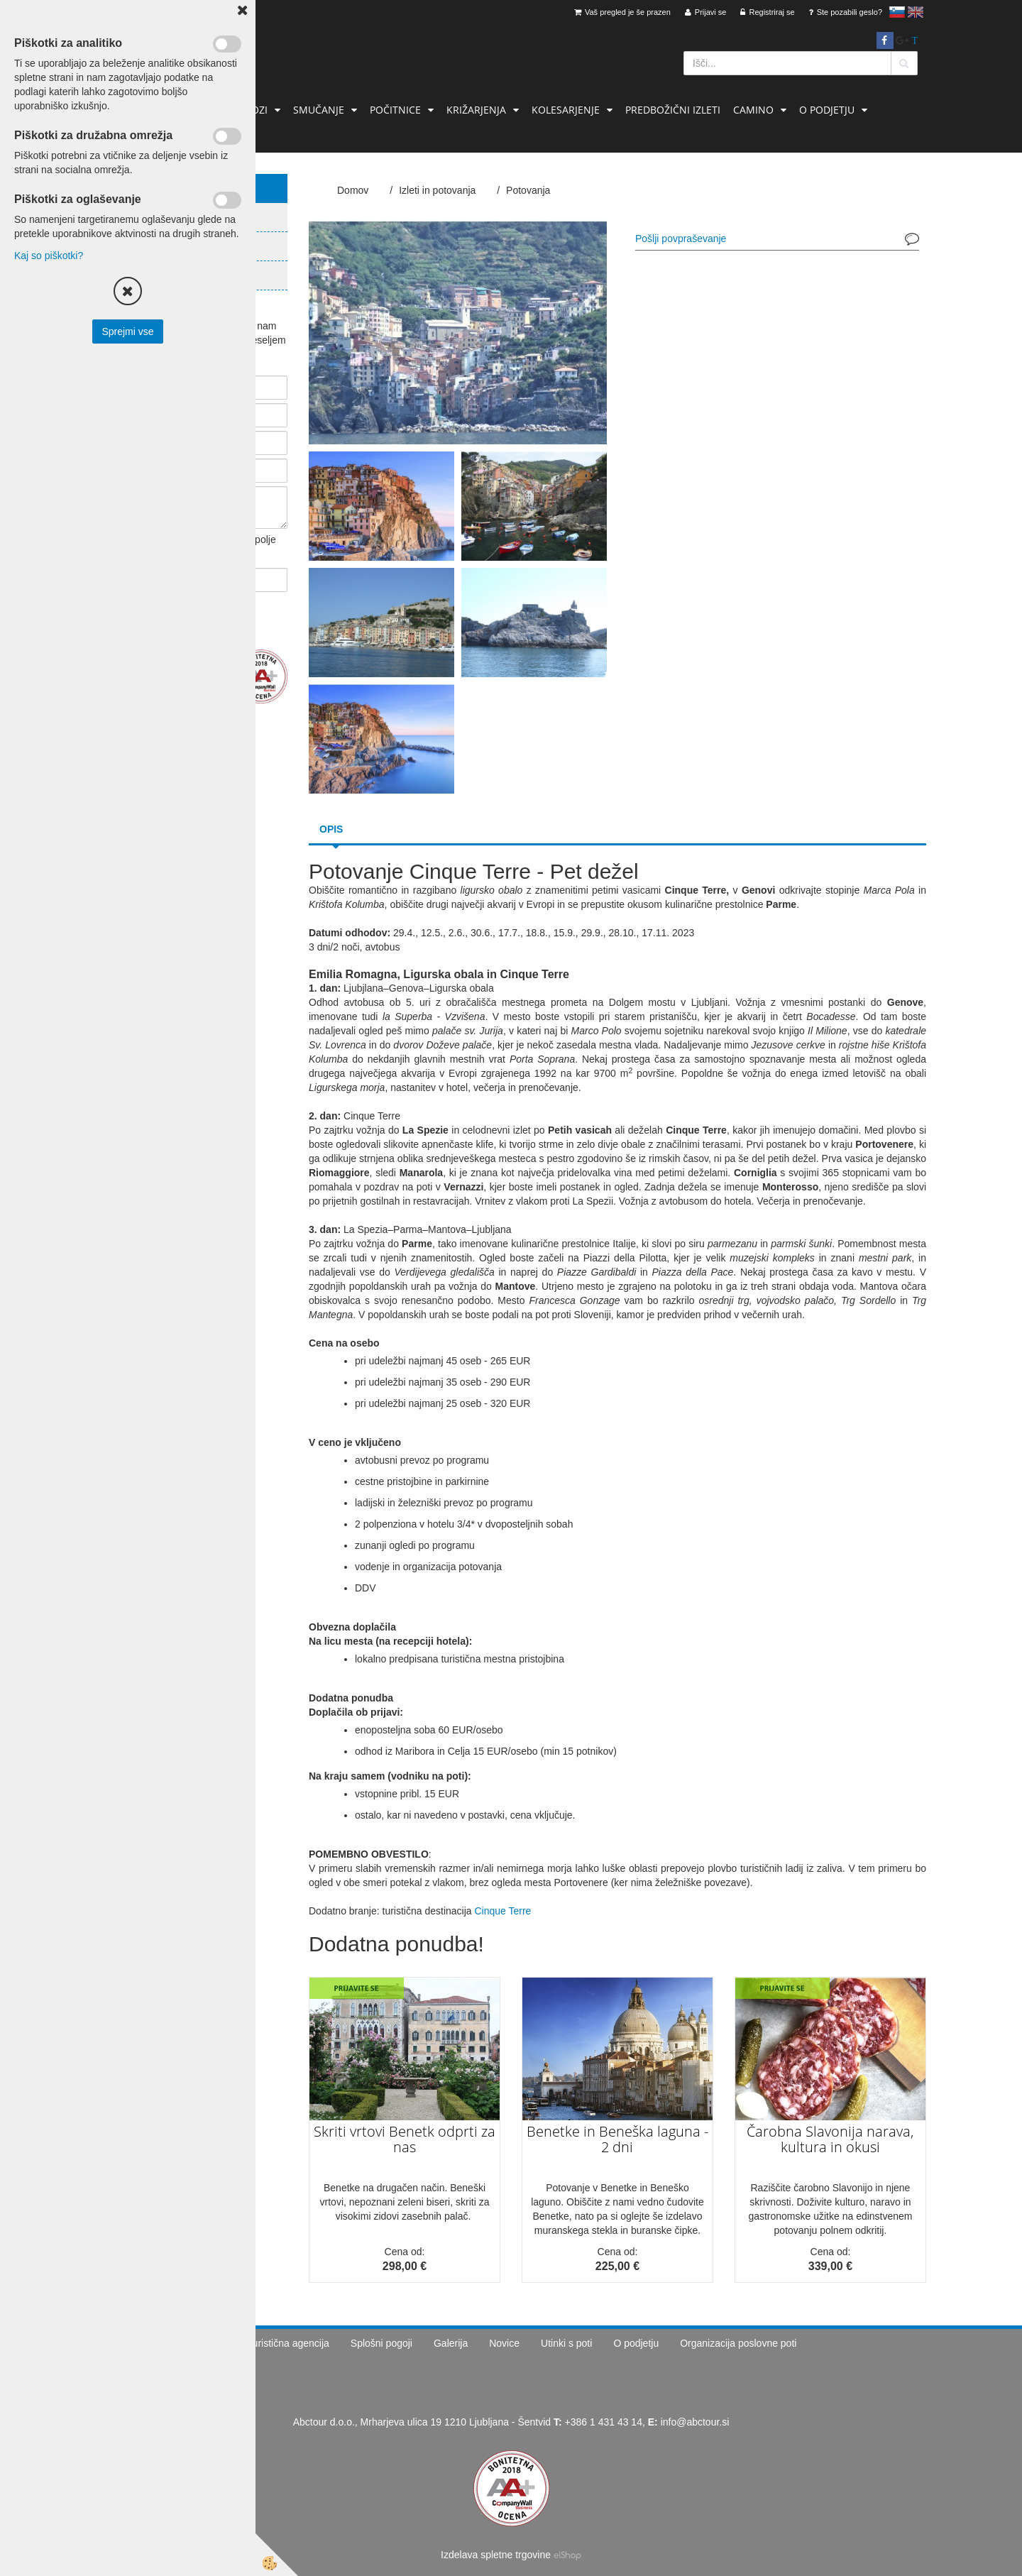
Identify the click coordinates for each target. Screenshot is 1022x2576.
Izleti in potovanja (437, 190)
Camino (753, 109)
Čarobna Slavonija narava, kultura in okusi (830, 2139)
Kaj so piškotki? (48, 255)
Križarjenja (476, 109)
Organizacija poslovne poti (738, 2343)
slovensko (897, 12)
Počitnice (395, 109)
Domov (352, 190)
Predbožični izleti (672, 109)
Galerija (451, 2343)
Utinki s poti (566, 2343)
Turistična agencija (288, 2343)
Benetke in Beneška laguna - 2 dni (617, 2139)
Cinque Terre (502, 1911)
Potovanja (528, 190)
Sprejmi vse (127, 331)
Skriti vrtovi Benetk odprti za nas (404, 2139)
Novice (504, 2343)
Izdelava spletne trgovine (496, 2554)
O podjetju (827, 109)
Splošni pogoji (381, 2343)
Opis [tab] (331, 829)
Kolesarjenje (566, 109)
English (915, 12)
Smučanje (318, 109)
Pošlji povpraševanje (680, 238)
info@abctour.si (695, 2422)
